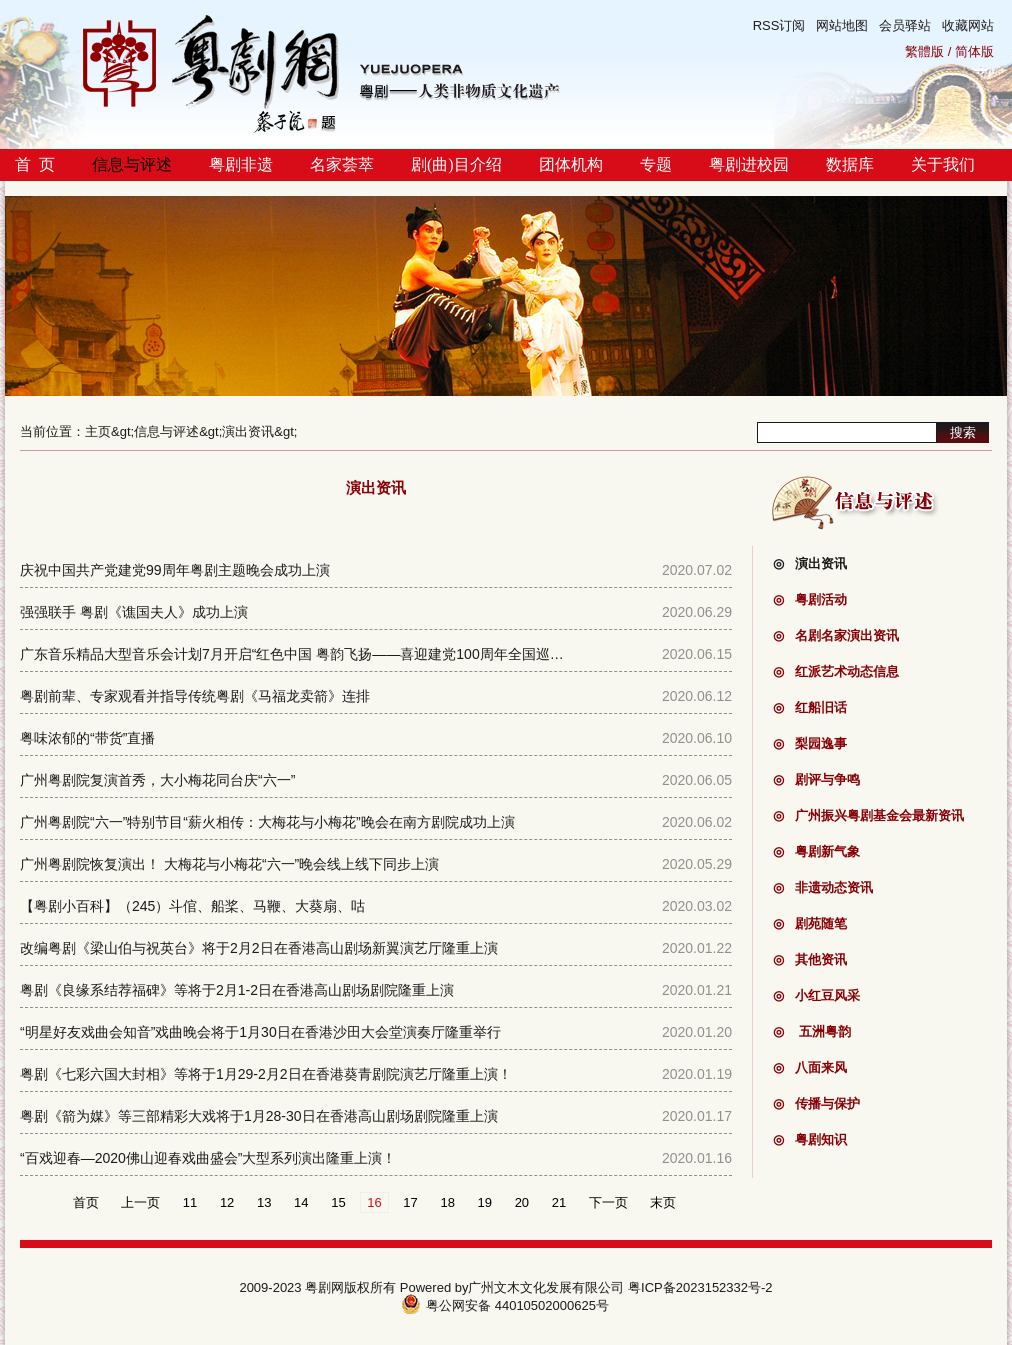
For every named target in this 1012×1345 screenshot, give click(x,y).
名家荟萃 (342, 164)
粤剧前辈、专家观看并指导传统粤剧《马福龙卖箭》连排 (195, 696)
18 (447, 1202)
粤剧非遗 (241, 164)
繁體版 (924, 51)
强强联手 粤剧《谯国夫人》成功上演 (134, 612)
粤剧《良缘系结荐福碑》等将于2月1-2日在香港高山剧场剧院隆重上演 (237, 990)
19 (485, 1202)
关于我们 (943, 164)
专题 (656, 164)
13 (264, 1202)
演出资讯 (248, 431)
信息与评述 (132, 164)
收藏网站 (968, 25)
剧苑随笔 (810, 923)
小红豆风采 (816, 995)
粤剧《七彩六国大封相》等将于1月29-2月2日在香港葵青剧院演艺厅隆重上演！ (266, 1074)
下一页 (608, 1202)
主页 (98, 431)
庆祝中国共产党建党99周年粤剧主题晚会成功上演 (175, 570)
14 (301, 1202)
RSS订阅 (779, 25)
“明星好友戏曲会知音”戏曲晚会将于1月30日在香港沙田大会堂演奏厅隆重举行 (260, 1032)
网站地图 (842, 25)
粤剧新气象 (816, 851)
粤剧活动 (810, 599)
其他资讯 (810, 959)
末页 (663, 1202)
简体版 (974, 51)
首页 (86, 1202)
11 (190, 1202)
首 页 (35, 164)
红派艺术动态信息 (836, 671)
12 (227, 1202)
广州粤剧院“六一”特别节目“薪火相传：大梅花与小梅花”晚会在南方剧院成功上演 (267, 822)
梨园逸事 (810, 743)
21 (559, 1202)
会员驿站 (905, 25)
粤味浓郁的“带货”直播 (87, 738)
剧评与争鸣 (816, 779)
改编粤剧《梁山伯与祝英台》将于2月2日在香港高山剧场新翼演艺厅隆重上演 (259, 948)
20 (522, 1202)
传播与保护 (816, 1103)
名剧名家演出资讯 (836, 635)
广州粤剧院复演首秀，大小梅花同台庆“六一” (157, 780)
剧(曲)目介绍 (456, 164)
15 (338, 1202)
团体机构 (571, 164)
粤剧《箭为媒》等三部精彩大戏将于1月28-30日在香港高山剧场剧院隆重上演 (259, 1116)
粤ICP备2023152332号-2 (700, 1287)
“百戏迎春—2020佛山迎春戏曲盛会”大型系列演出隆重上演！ (208, 1158)
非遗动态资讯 (823, 887)
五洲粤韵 (812, 1031)
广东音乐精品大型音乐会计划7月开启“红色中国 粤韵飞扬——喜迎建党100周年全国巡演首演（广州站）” (343, 654)
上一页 (140, 1202)
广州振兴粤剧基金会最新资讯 (868, 815)
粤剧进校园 (749, 164)
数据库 (850, 164)
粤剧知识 (810, 1139)
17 (410, 1202)
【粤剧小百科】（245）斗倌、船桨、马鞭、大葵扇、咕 (192, 906)
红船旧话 (810, 707)
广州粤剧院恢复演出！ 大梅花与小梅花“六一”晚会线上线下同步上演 (229, 864)
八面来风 (810, 1067)
